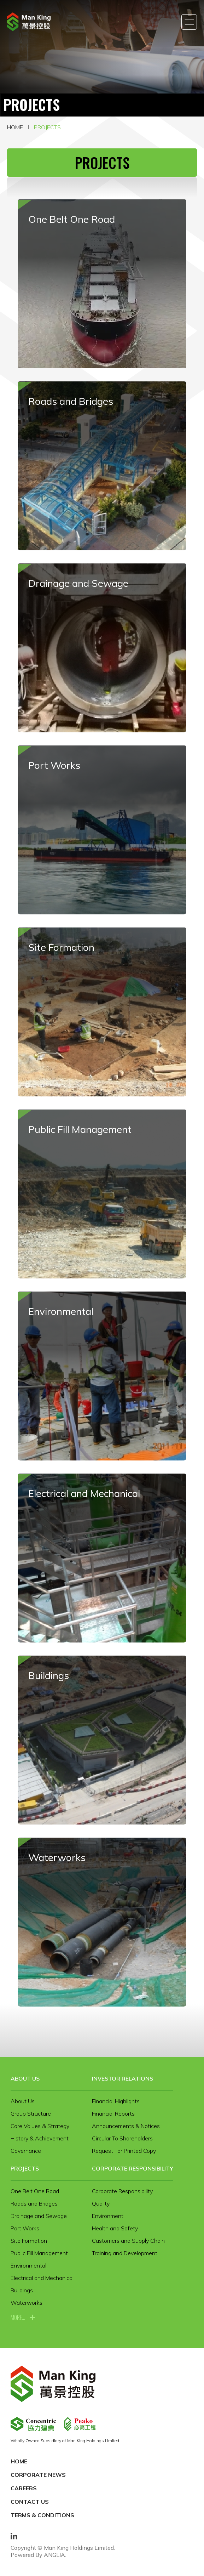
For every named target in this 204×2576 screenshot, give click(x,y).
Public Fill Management (39, 2253)
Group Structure (31, 2113)
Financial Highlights (116, 2101)
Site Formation (29, 2240)
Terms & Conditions (42, 2515)
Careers (24, 2488)
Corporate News (38, 2474)
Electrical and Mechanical (42, 2277)
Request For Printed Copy (124, 2150)
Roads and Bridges (34, 2203)
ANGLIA (54, 2554)
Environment (107, 2215)
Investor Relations (122, 2078)
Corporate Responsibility (132, 2168)
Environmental (28, 2265)
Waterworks (26, 2302)
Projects (47, 127)
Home (15, 127)
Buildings (22, 2290)
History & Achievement (40, 2138)
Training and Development (124, 2253)
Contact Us (30, 2501)
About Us (25, 2078)
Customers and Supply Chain (128, 2240)
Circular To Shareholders (122, 2138)
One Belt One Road (35, 2191)
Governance (26, 2150)
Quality (101, 2203)
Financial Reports (113, 2113)
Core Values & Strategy (40, 2125)
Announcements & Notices (126, 2125)
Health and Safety (115, 2228)
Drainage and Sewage (39, 2215)
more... (18, 2317)
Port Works (25, 2228)
